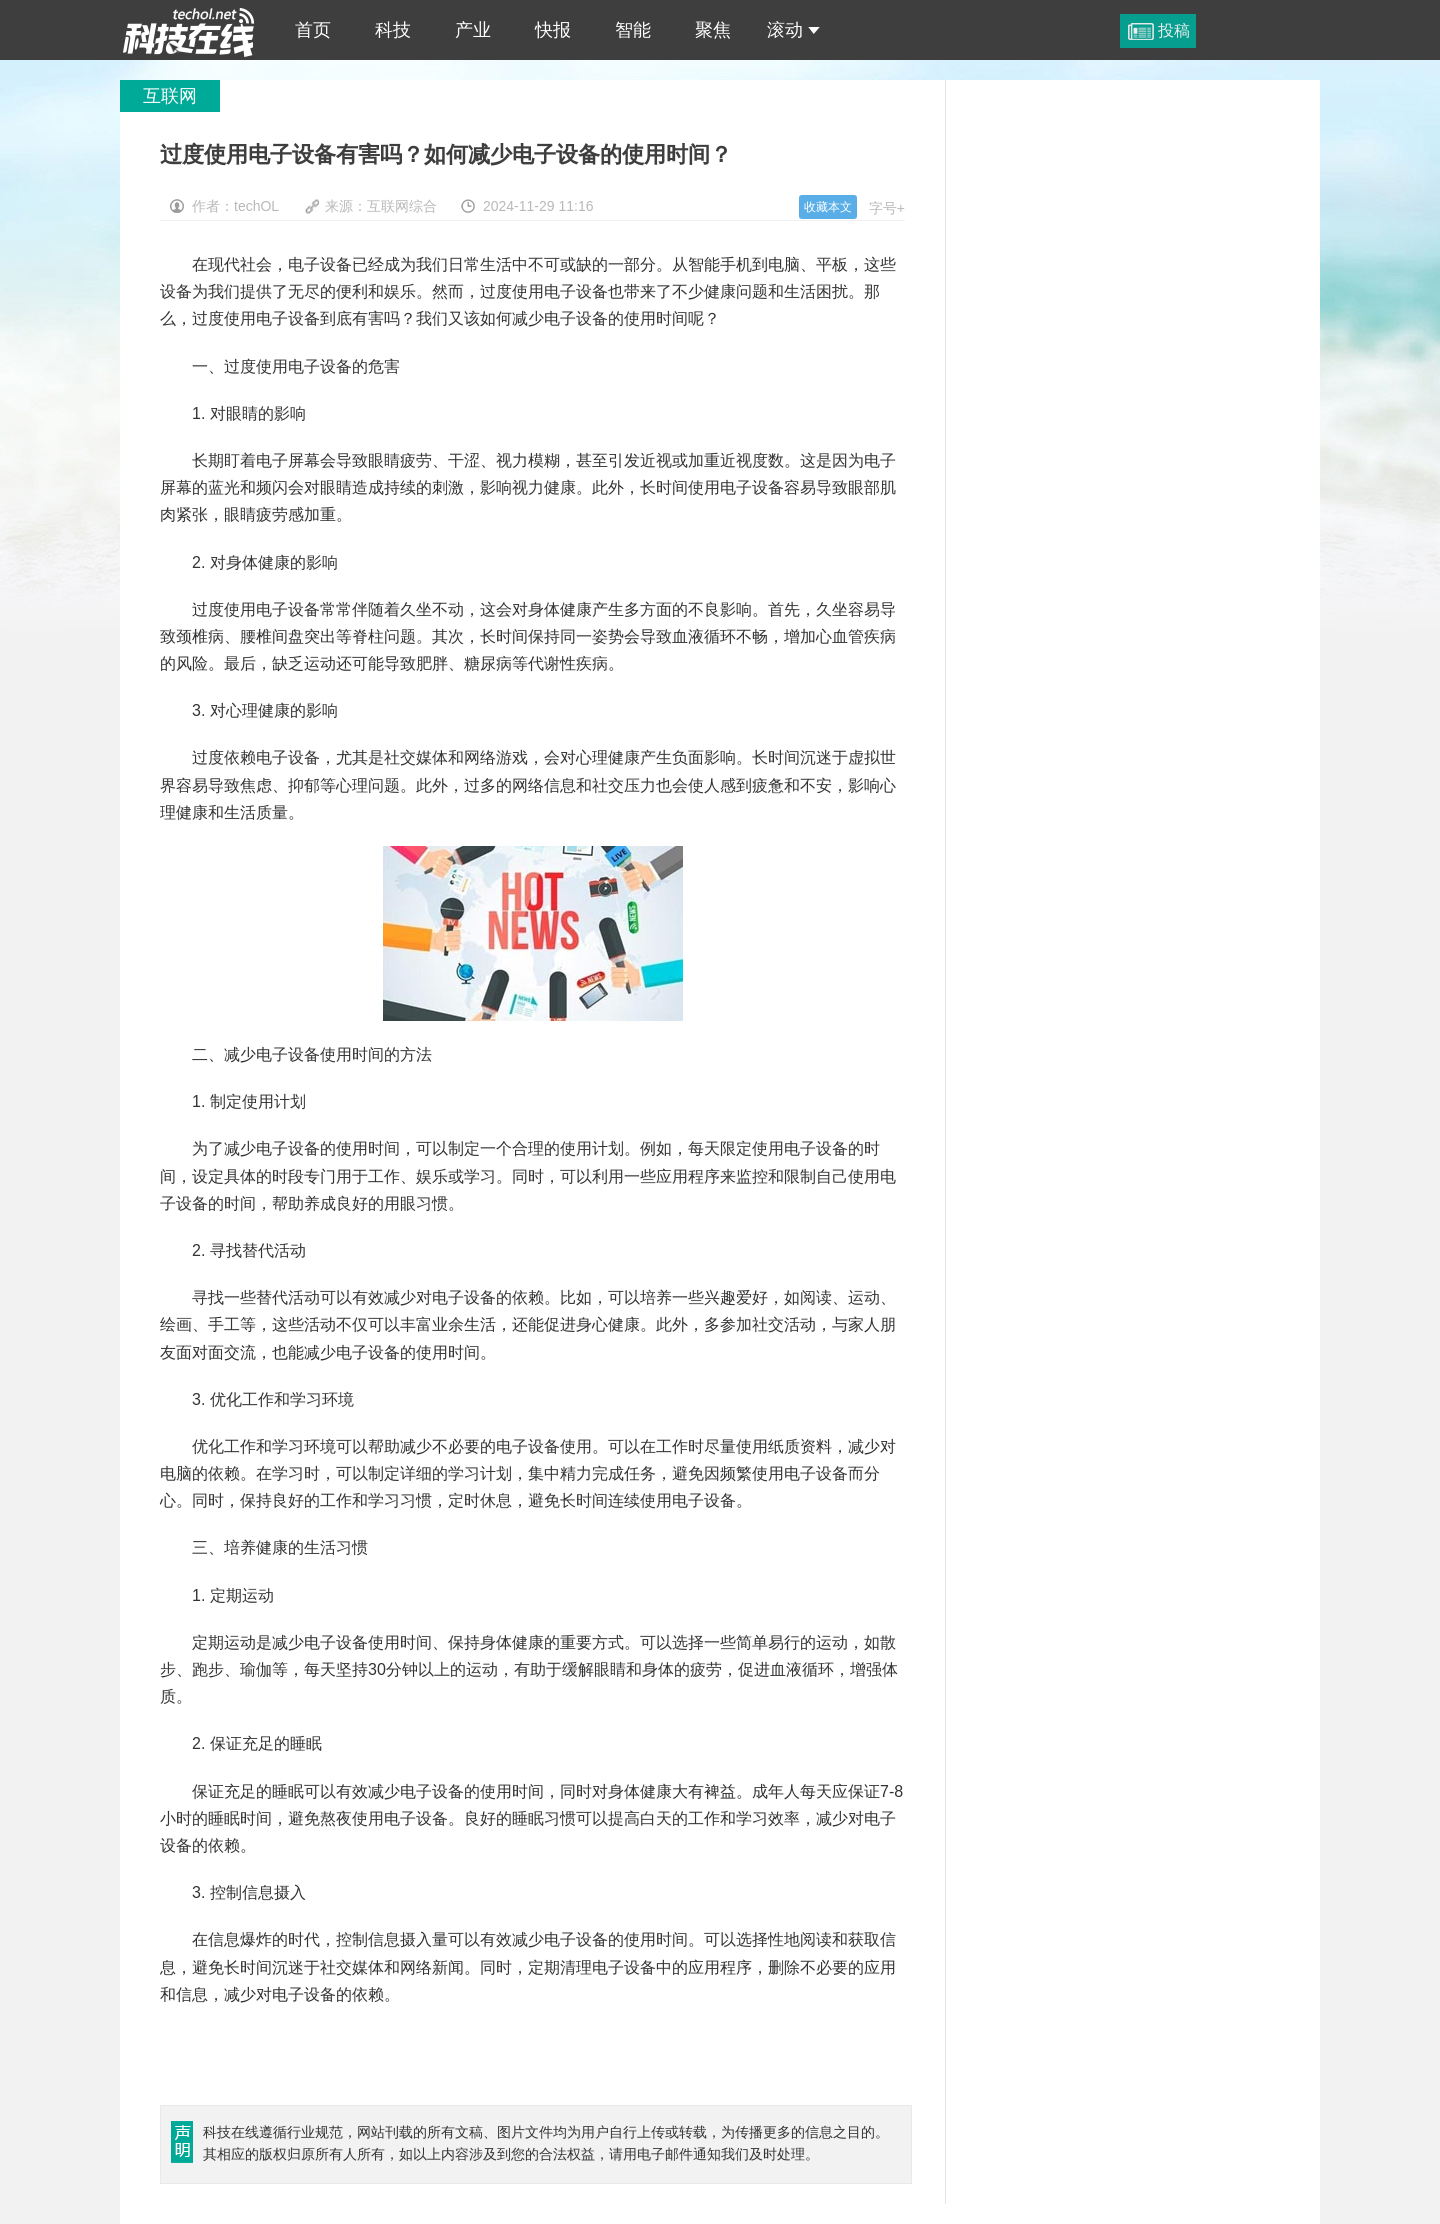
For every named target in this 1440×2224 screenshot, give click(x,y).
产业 (473, 30)
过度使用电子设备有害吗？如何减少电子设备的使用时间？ (189, 30)
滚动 (793, 30)
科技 (393, 30)
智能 (633, 30)
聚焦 (713, 30)
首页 (313, 30)
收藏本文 (828, 207)
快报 (553, 30)
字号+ (887, 208)
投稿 (1174, 30)
